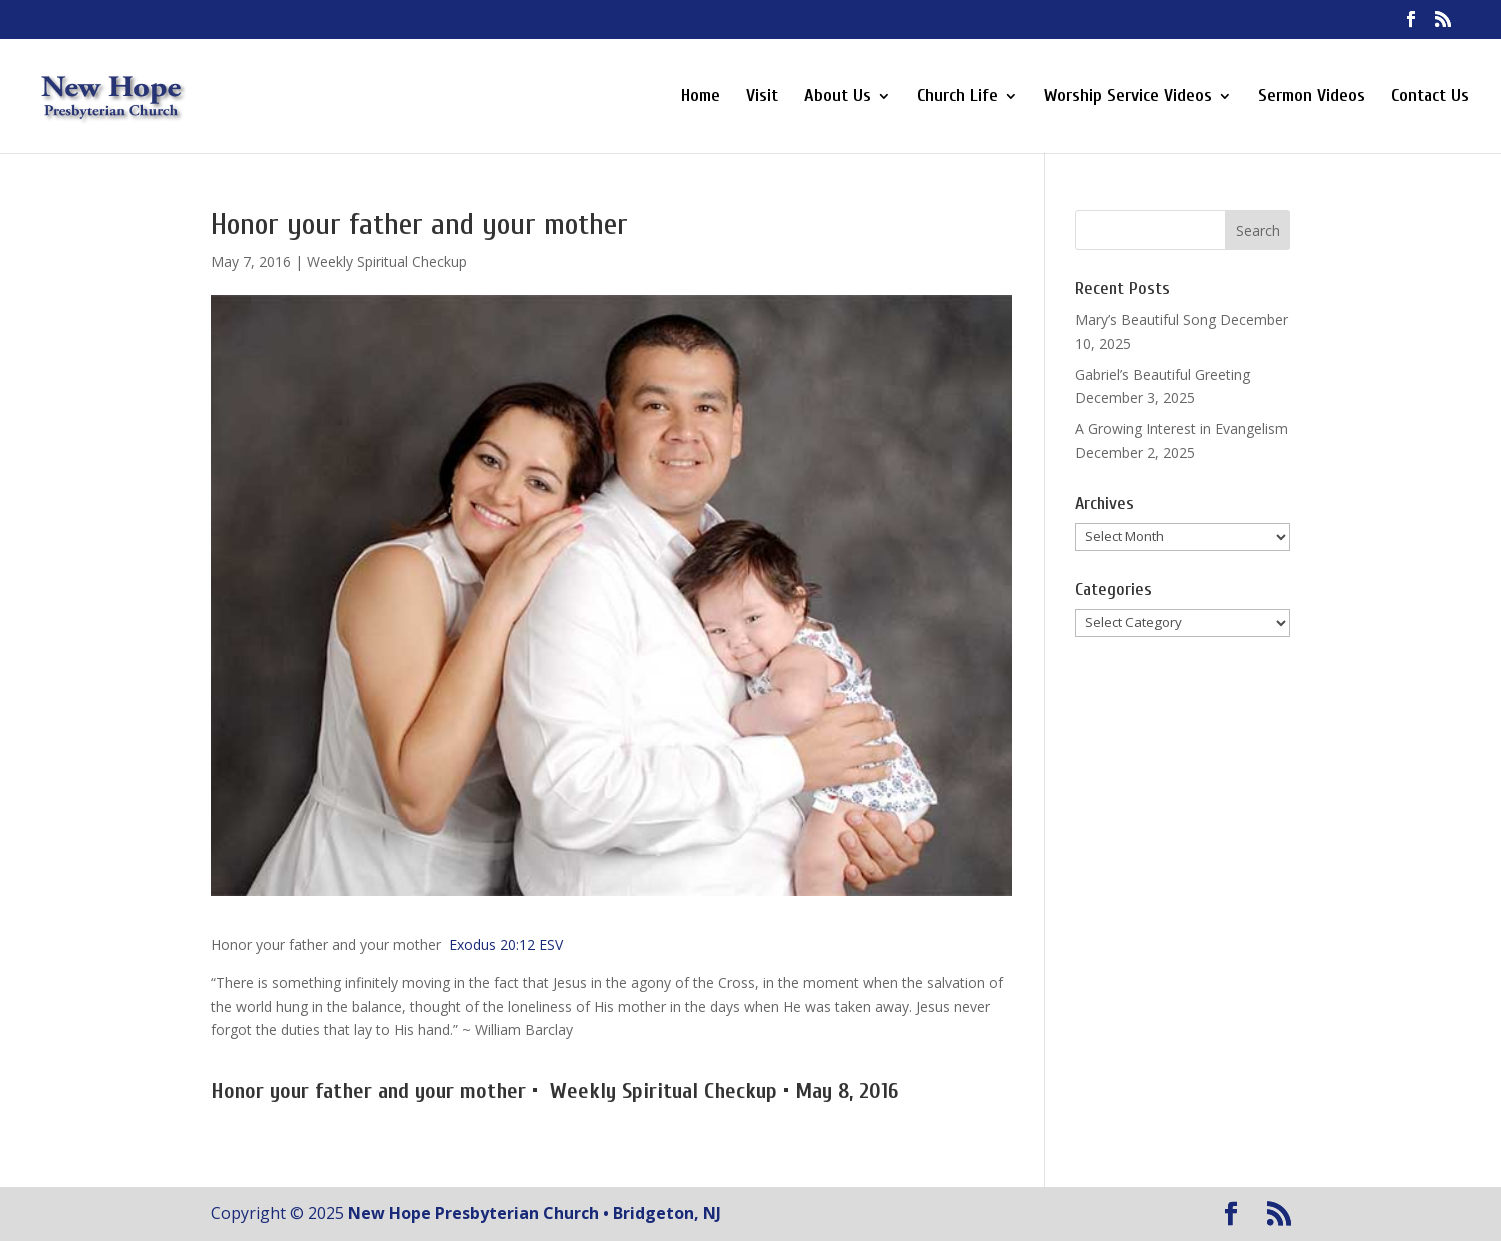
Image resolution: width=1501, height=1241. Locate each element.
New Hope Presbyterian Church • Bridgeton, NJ (534, 1213)
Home (700, 97)
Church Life (957, 97)
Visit (762, 97)
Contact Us (1430, 97)
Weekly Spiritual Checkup (387, 261)
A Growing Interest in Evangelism (1181, 428)
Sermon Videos (1311, 97)
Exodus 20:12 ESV (506, 944)
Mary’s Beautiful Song (1145, 319)
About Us (837, 97)
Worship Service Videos (1128, 97)
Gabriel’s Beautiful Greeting (1162, 374)
